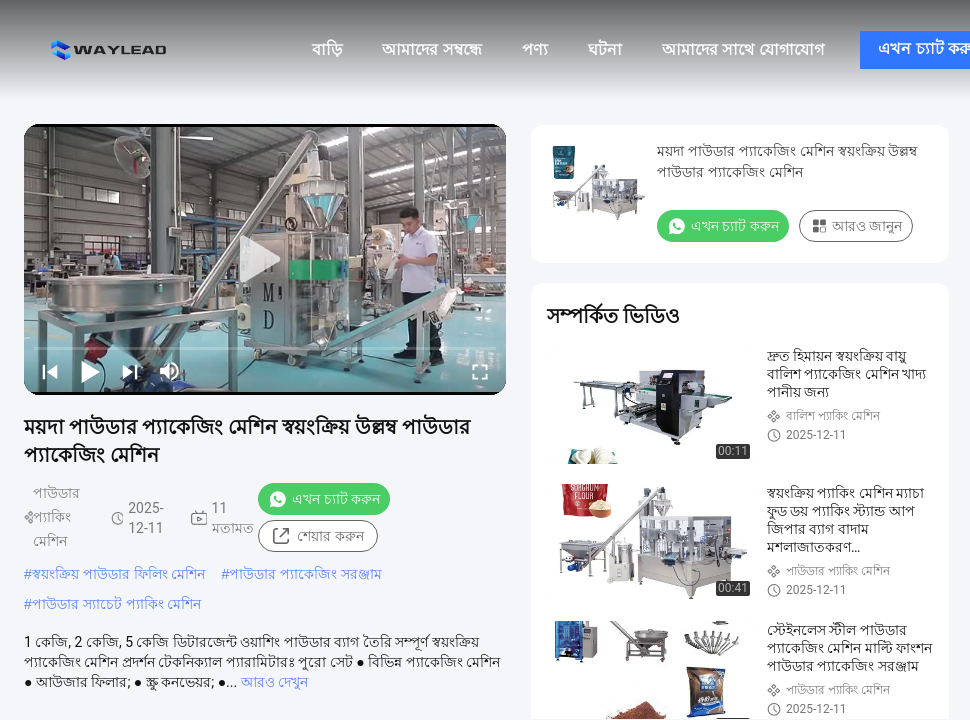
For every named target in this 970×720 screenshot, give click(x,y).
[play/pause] (90, 371)
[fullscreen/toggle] (480, 371)
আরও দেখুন (274, 682)
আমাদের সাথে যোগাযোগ (743, 49)
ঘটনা (605, 49)
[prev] (50, 371)
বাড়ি (327, 49)
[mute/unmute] (170, 371)
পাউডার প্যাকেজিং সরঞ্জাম (305, 574)
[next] (130, 371)
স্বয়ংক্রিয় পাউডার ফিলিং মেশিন (119, 574)
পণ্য (535, 49)
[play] (265, 260)
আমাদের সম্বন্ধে (431, 49)
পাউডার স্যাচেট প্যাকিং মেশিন (117, 604)
